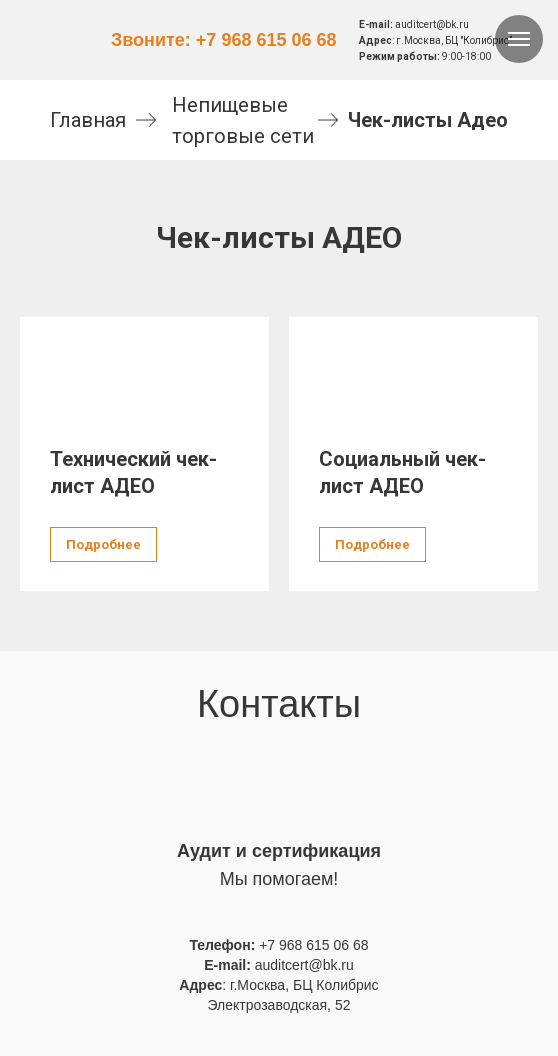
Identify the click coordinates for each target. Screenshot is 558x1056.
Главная (88, 120)
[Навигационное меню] (519, 39)
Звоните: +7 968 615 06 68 (224, 40)
